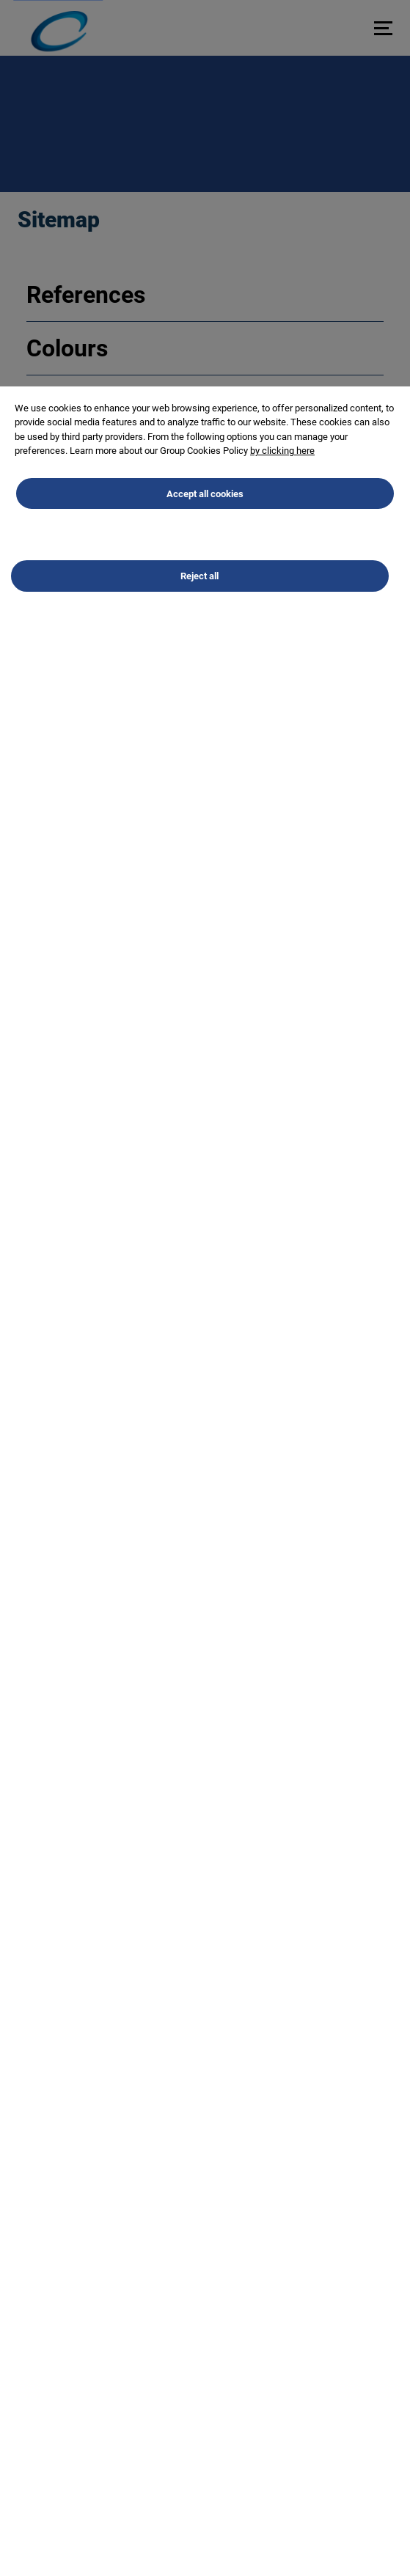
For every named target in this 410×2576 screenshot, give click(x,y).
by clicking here (282, 453)
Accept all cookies (205, 496)
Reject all (199, 578)
